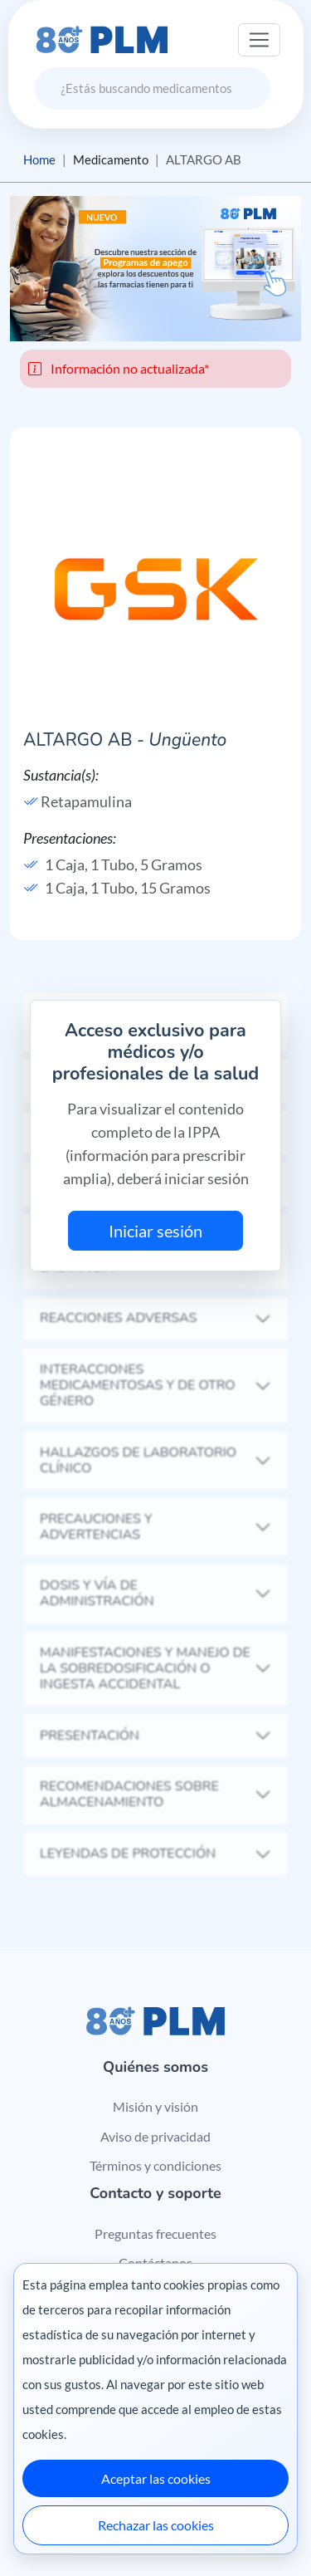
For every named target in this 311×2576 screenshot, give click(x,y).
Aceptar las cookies (156, 2478)
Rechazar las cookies (156, 2525)
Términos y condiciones (155, 2165)
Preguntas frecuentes (155, 2233)
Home (39, 159)
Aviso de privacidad (155, 2136)
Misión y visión (155, 2106)
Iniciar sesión (155, 1231)
